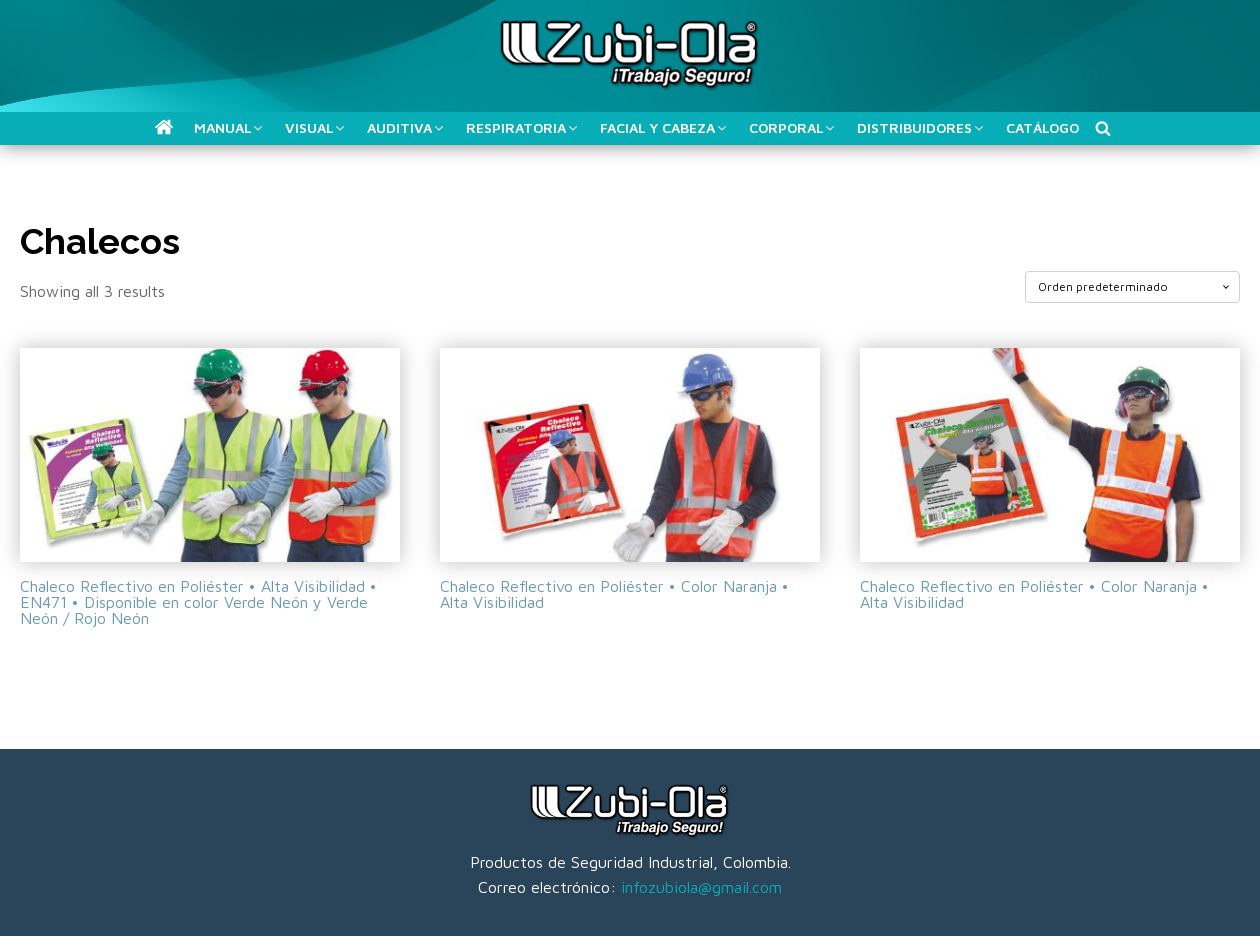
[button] (164, 127)
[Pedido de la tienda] (1132, 287)
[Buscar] (1103, 128)
